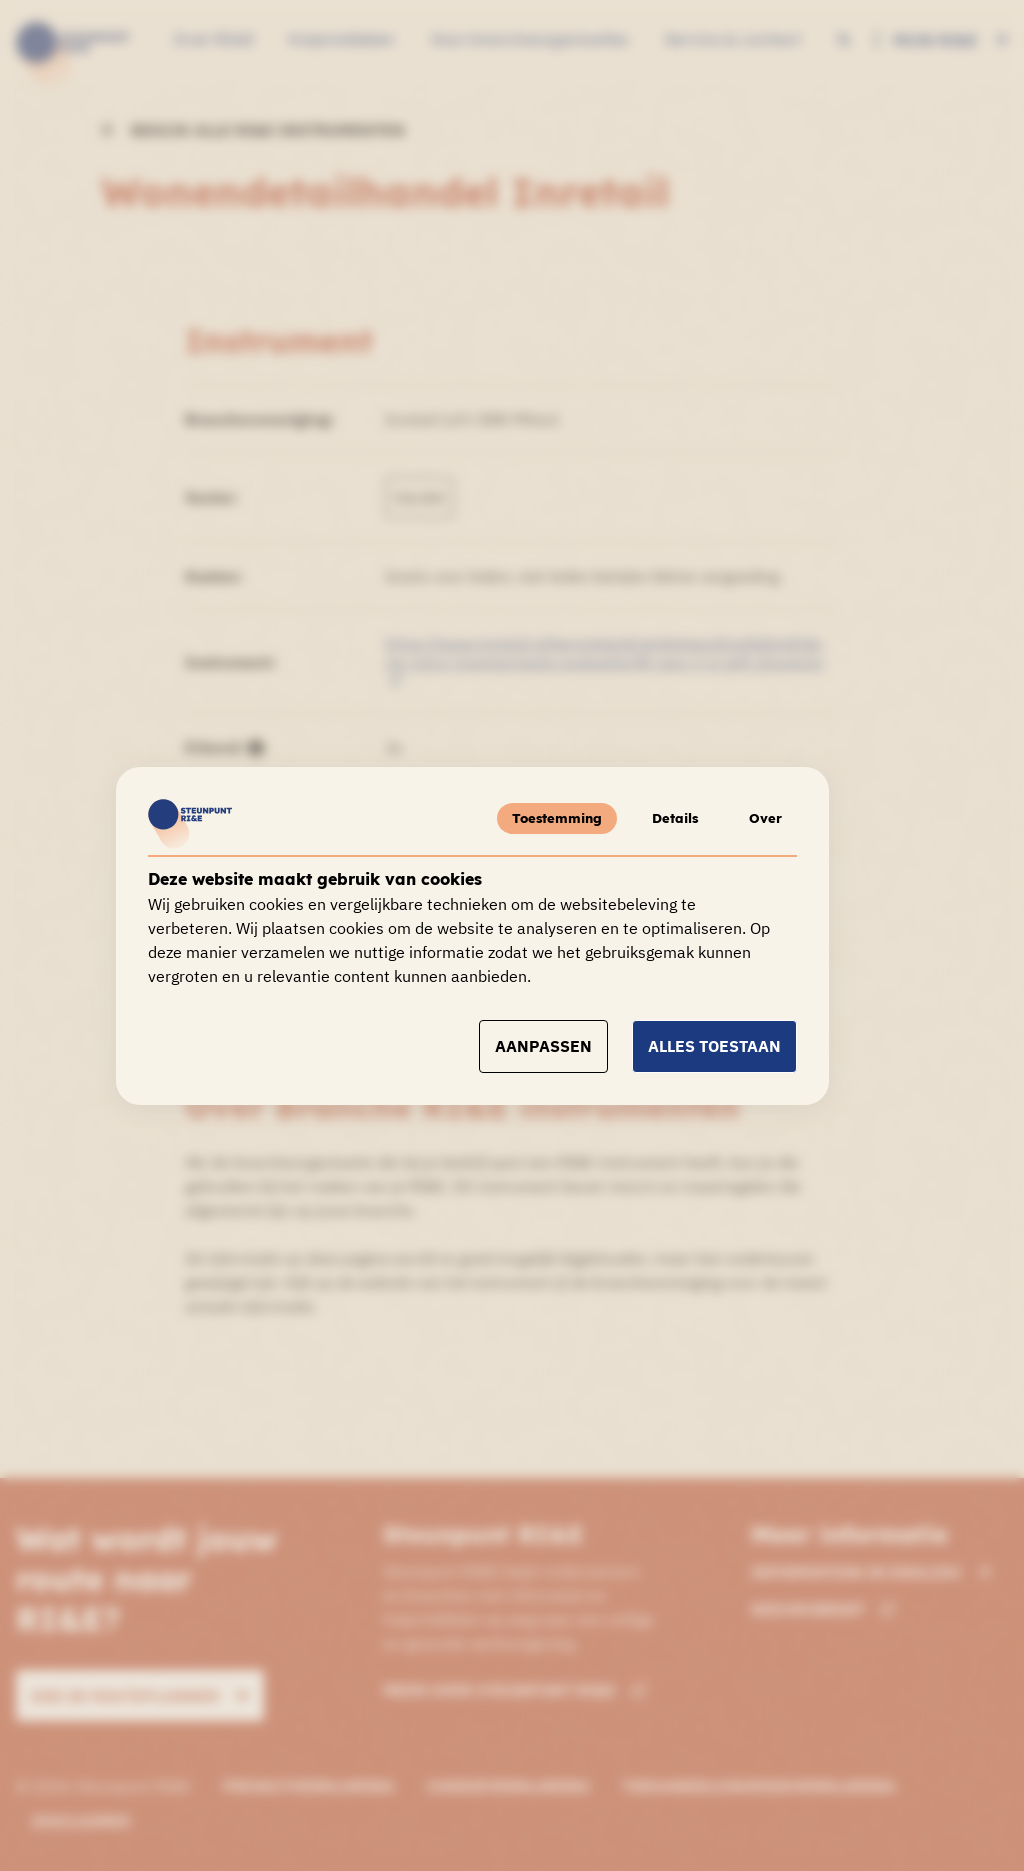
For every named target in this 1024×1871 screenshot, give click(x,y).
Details (673, 818)
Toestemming (553, 818)
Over (764, 818)
